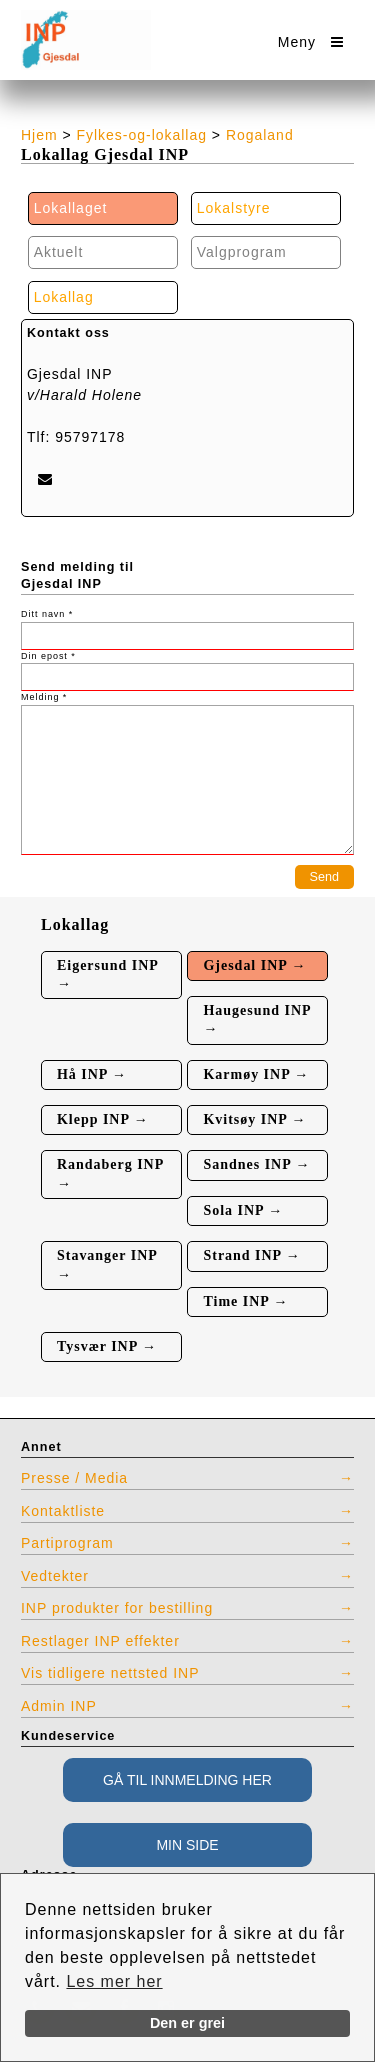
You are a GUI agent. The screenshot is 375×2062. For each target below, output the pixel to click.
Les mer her (114, 1981)
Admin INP (59, 1706)
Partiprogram (67, 1543)
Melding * (44, 697)
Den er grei (187, 2023)
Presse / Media (74, 1478)
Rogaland (260, 135)
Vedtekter (55, 1576)
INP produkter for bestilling (117, 1608)
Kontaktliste (63, 1511)
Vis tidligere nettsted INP (110, 1673)
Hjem (39, 135)
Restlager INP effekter (100, 1641)
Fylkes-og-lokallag (142, 135)
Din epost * (48, 656)
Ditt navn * (47, 614)
